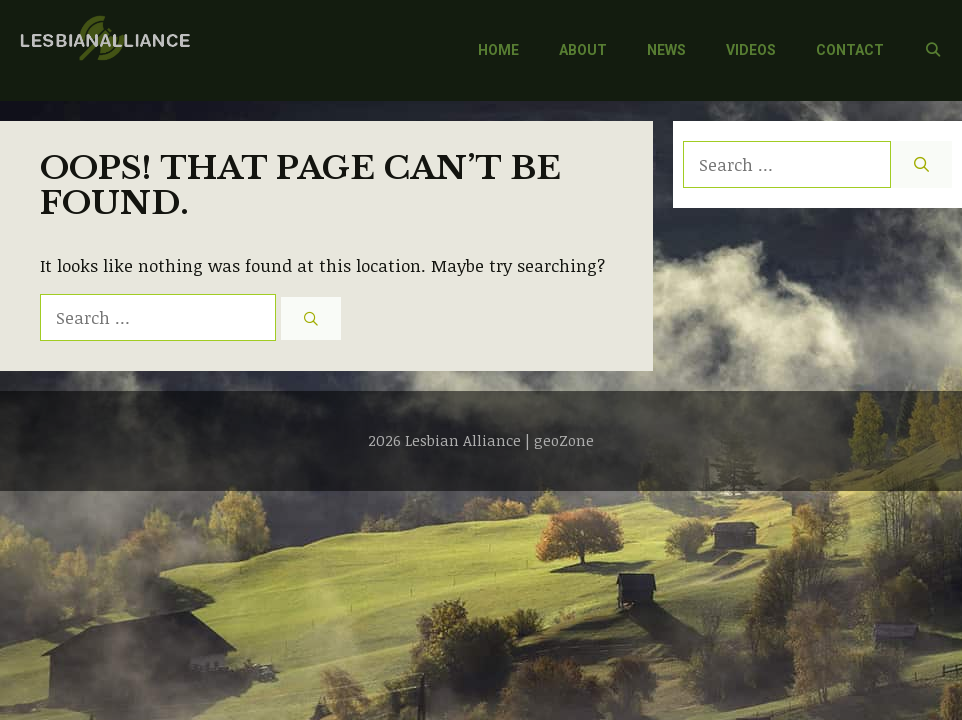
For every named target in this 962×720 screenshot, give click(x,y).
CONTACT (850, 50)
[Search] (311, 318)
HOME (498, 50)
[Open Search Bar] (933, 50)
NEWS (666, 50)
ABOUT (583, 50)
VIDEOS (751, 50)
